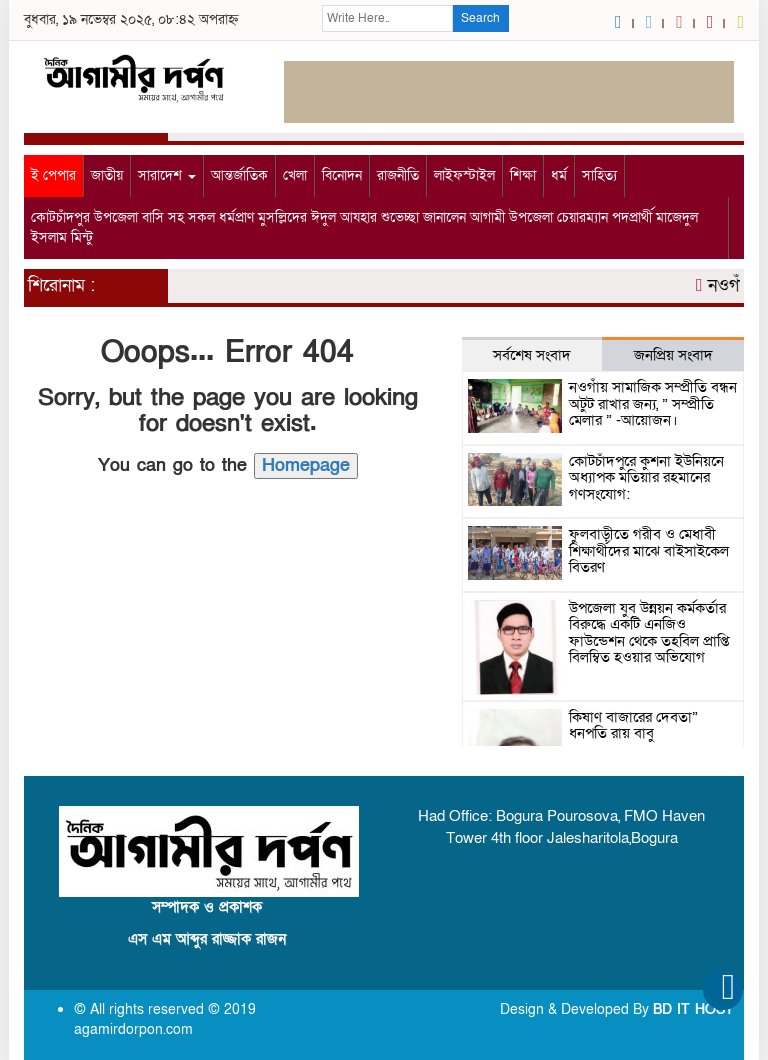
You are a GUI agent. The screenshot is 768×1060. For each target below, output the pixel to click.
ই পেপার (53, 175)
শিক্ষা (523, 175)
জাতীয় (107, 175)
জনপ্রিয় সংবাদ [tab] (673, 355)
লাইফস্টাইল (464, 175)
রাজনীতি (398, 175)
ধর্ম (559, 175)
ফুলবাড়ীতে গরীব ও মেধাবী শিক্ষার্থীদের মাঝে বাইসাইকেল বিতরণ (649, 550)
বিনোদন (342, 175)
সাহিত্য (599, 175)
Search (480, 18)
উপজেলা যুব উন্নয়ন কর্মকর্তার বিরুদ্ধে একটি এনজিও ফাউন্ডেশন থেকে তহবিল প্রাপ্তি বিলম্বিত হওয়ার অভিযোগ (649, 633)
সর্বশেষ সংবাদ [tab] (532, 355)
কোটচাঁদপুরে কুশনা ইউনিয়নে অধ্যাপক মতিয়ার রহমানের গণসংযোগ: (646, 477)
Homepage (306, 465)
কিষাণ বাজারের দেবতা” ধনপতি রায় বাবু (633, 725)
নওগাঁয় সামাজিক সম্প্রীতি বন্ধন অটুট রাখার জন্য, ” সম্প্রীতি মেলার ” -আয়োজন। (653, 403)
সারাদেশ (167, 175)
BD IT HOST (693, 1009)
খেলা (295, 175)
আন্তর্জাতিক (239, 175)
